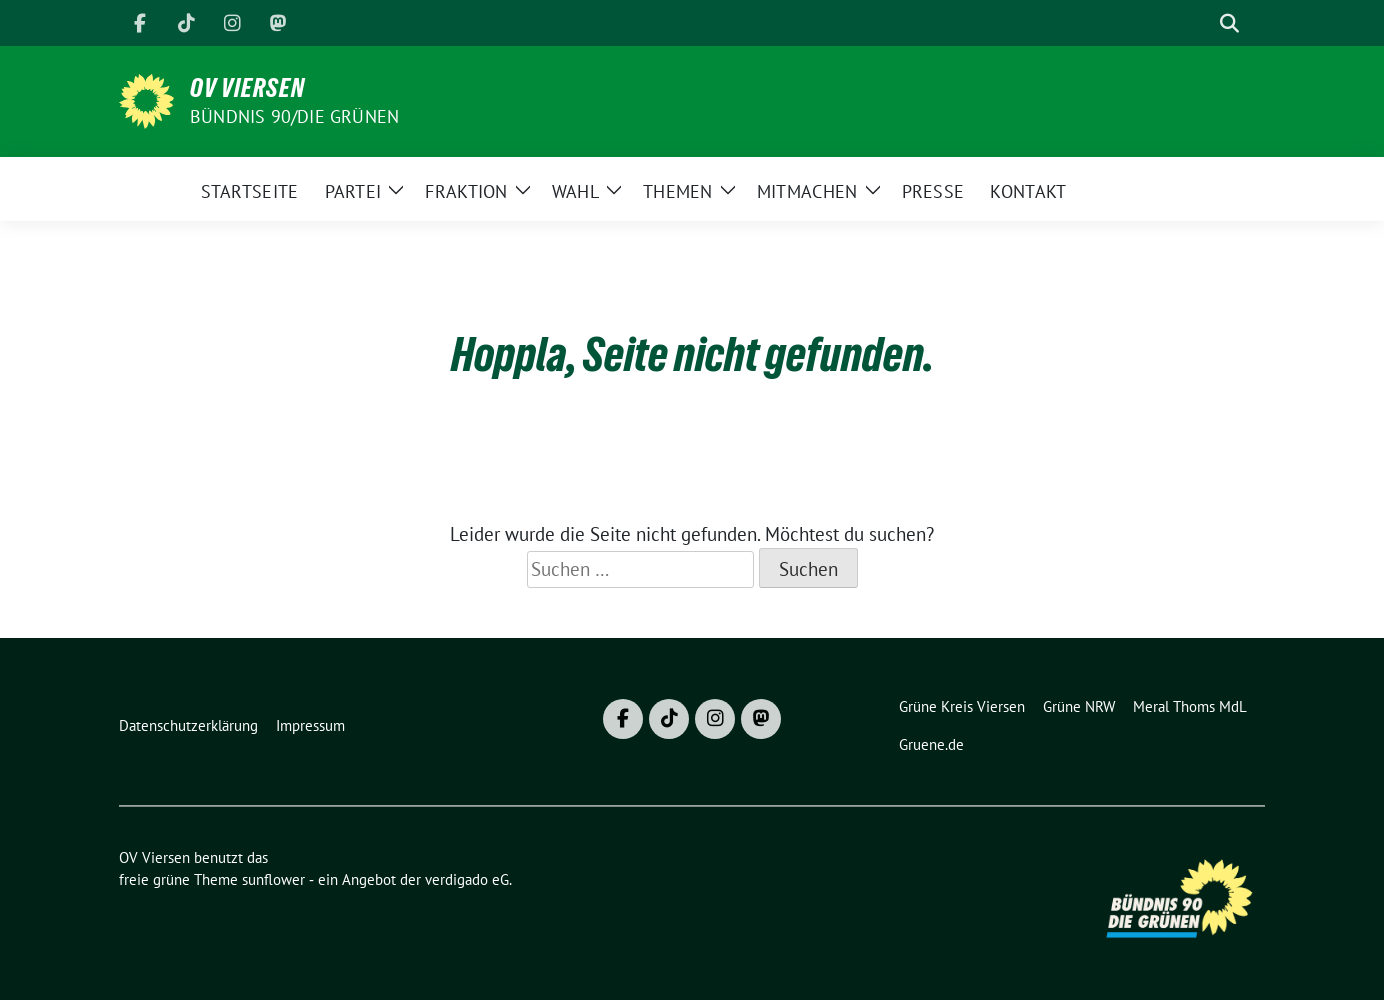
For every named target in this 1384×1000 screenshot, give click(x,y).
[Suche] (1201, 23)
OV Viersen (247, 88)
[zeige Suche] (1229, 23)
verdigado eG (467, 879)
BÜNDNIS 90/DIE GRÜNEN (294, 116)
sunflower (273, 879)
